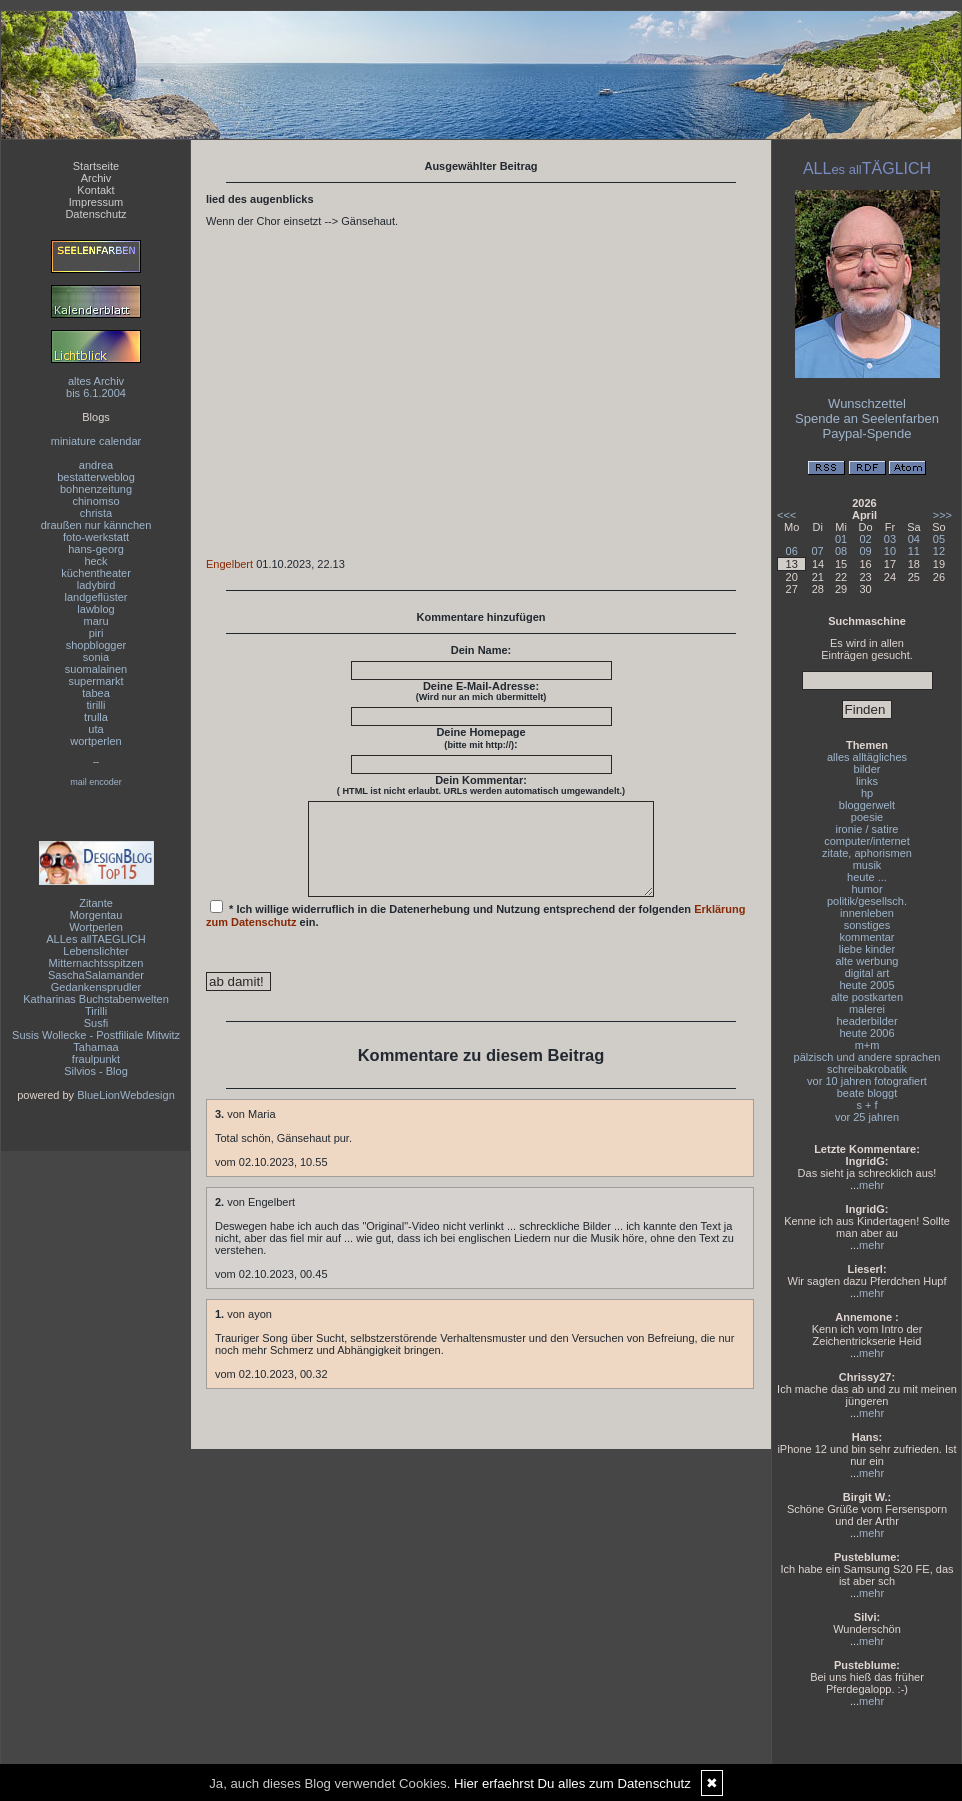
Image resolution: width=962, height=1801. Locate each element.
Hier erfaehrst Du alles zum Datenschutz (572, 1783)
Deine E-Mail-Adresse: (481, 691)
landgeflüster (96, 597)
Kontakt (95, 190)
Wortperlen (96, 927)
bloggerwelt (867, 805)
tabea (96, 693)
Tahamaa (95, 1047)
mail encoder (96, 782)
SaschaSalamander (96, 975)
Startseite (96, 166)
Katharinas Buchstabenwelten (96, 999)
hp (867, 793)
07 (817, 551)
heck (95, 561)
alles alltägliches (867, 757)
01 (841, 539)
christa (96, 513)
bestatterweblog (96, 477)
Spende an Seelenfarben (867, 418)
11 (914, 551)
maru (95, 621)
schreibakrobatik (867, 1069)
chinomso (95, 501)
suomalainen (96, 669)
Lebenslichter (95, 951)
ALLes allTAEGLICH (95, 939)
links (867, 781)
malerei (867, 1009)
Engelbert (229, 564)
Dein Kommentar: (481, 785)
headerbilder (866, 1021)
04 (914, 539)
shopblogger (96, 645)
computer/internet (867, 841)
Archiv (96, 178)
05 (939, 539)
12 (939, 551)
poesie (867, 817)
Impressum (96, 202)
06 (792, 551)
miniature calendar (96, 441)
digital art (867, 973)
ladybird (96, 585)
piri (96, 633)
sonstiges (867, 925)
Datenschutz (95, 214)
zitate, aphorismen (867, 853)
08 (841, 551)
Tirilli (96, 1011)
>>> (942, 515)
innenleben (867, 913)
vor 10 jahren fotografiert (867, 1081)
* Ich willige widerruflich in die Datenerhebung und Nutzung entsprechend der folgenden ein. (476, 932)
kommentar (866, 937)
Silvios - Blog (96, 1071)
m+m (867, 1045)
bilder (867, 769)
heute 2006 (866, 1033)
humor (866, 889)
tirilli (96, 705)
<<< (786, 515)
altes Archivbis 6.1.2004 (96, 387)
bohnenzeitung (96, 489)
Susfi (96, 1023)
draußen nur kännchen (96, 525)
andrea (96, 465)
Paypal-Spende (867, 433)
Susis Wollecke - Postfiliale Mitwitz (96, 1035)
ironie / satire (867, 829)
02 (865, 539)
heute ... (867, 877)
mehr (871, 1185)
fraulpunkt (96, 1059)
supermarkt (95, 681)
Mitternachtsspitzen (96, 963)
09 (865, 551)
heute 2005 (866, 985)
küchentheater (96, 573)
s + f (866, 1105)
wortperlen (95, 741)
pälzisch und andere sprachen (867, 1057)
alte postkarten (867, 997)
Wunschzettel (867, 403)
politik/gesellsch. (867, 901)
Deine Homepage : (480, 738)
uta (95, 729)
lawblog (95, 609)
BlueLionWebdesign (126, 1095)
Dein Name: (481, 650)
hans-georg (96, 549)
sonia (96, 657)
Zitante (96, 903)
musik (867, 865)
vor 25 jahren (867, 1117)
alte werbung (867, 961)
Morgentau (96, 915)
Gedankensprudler (96, 987)
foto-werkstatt (96, 537)
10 (890, 551)
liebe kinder (867, 949)
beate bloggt (867, 1093)
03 (890, 539)
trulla (96, 717)
